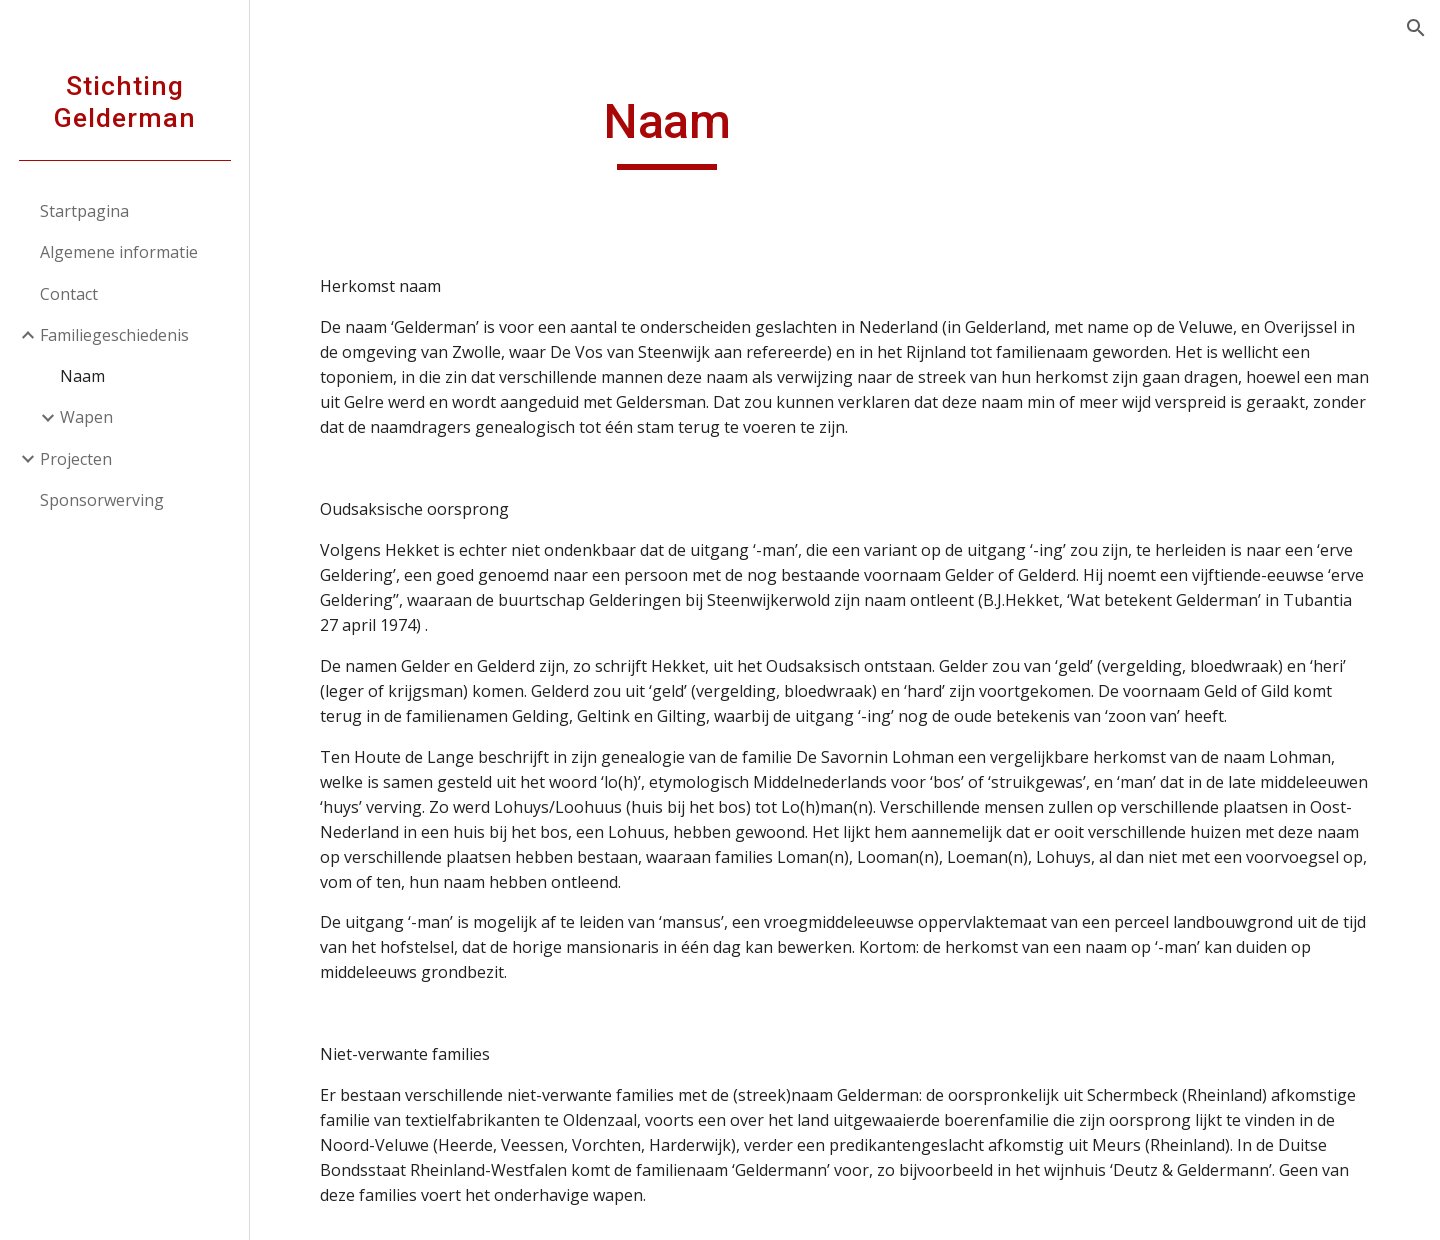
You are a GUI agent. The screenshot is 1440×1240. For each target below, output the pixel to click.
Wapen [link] (86, 417)
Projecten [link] (76, 459)
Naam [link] (82, 376)
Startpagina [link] (84, 211)
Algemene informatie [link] (119, 252)
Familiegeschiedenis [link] (114, 335)
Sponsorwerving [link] (102, 500)
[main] (667, 131)
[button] (1416, 28)
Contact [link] (69, 294)
